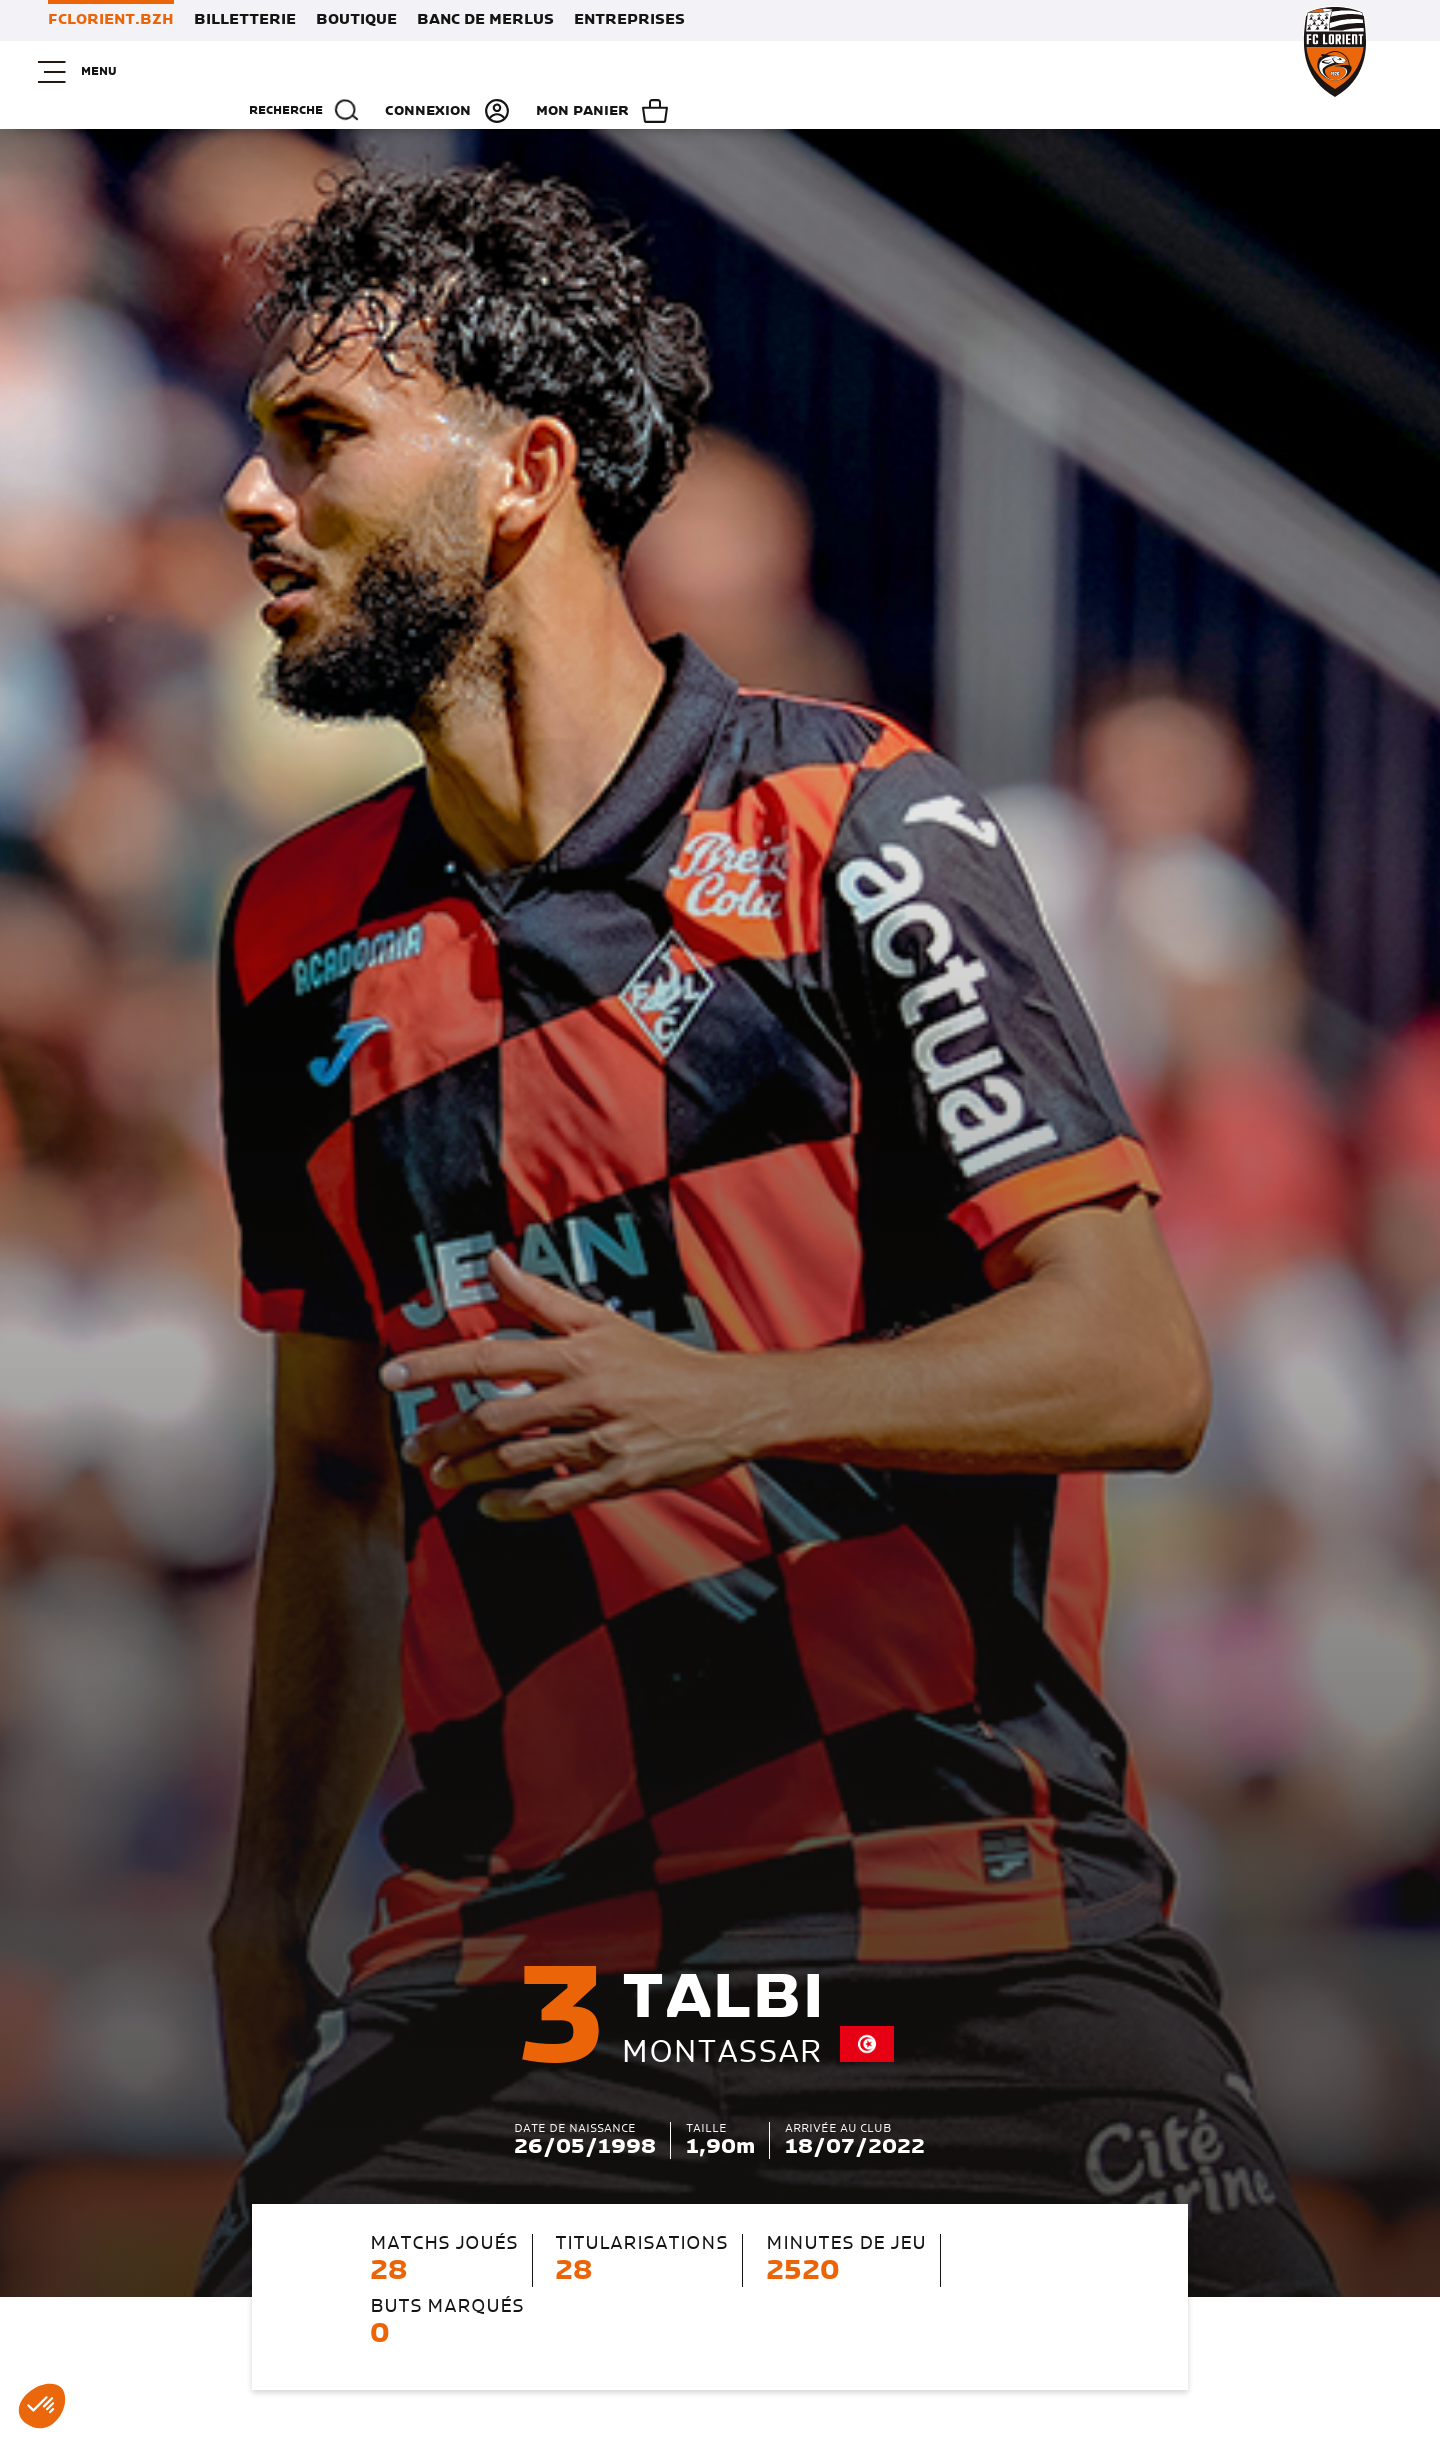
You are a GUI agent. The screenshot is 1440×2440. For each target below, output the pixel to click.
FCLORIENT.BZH (111, 20)
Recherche (966, 72)
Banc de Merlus (485, 20)
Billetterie (245, 20)
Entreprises (629, 20)
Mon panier (1303, 72)
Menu (85, 72)
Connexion (1122, 72)
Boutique (356, 20)
